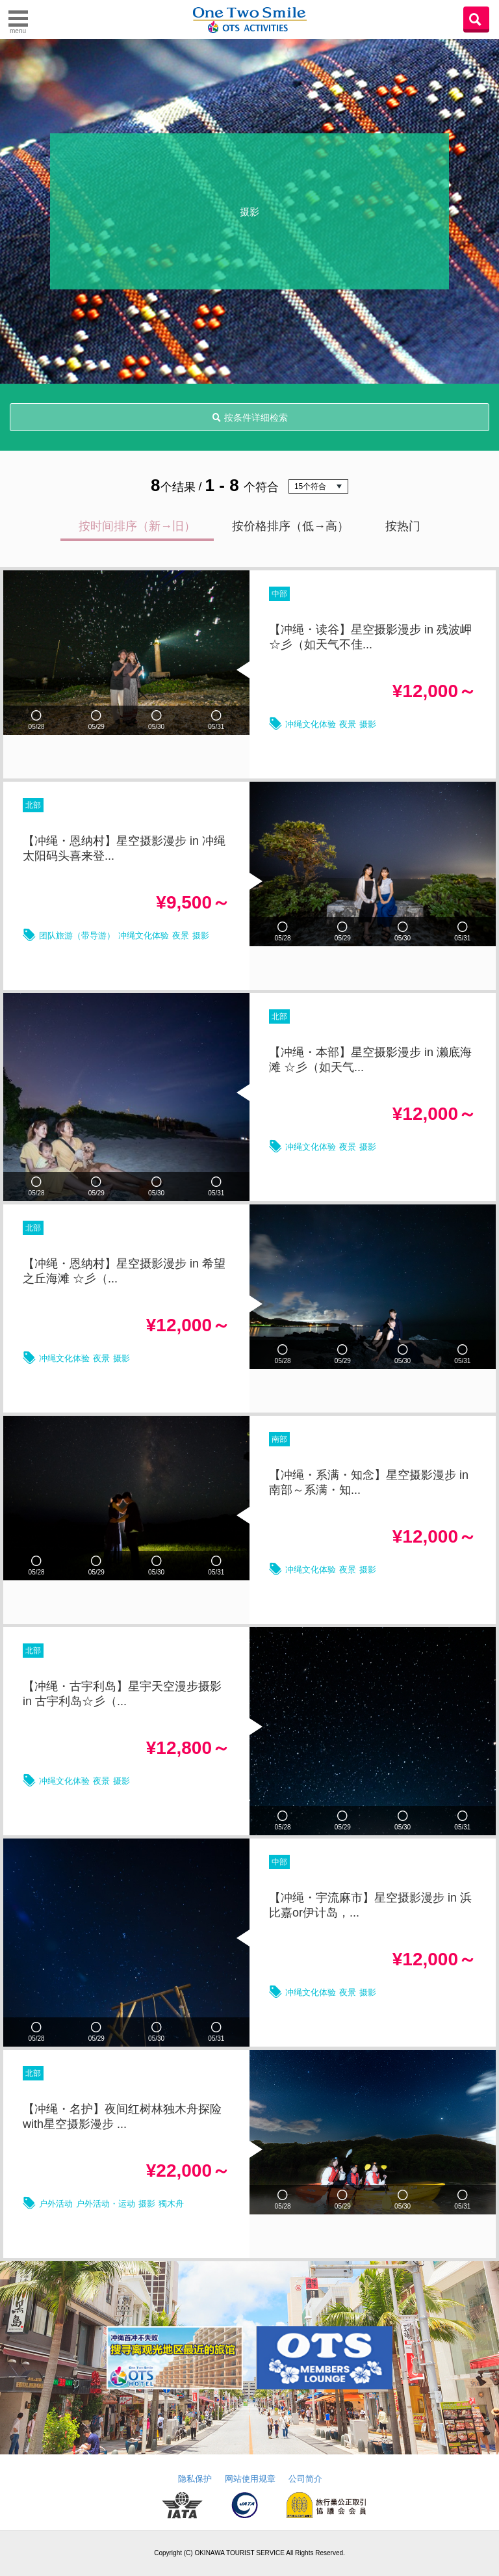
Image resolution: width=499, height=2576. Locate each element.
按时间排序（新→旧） (137, 526)
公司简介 (305, 2479)
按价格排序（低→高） (290, 526)
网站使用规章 (250, 2479)
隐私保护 (195, 2479)
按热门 (402, 526)
